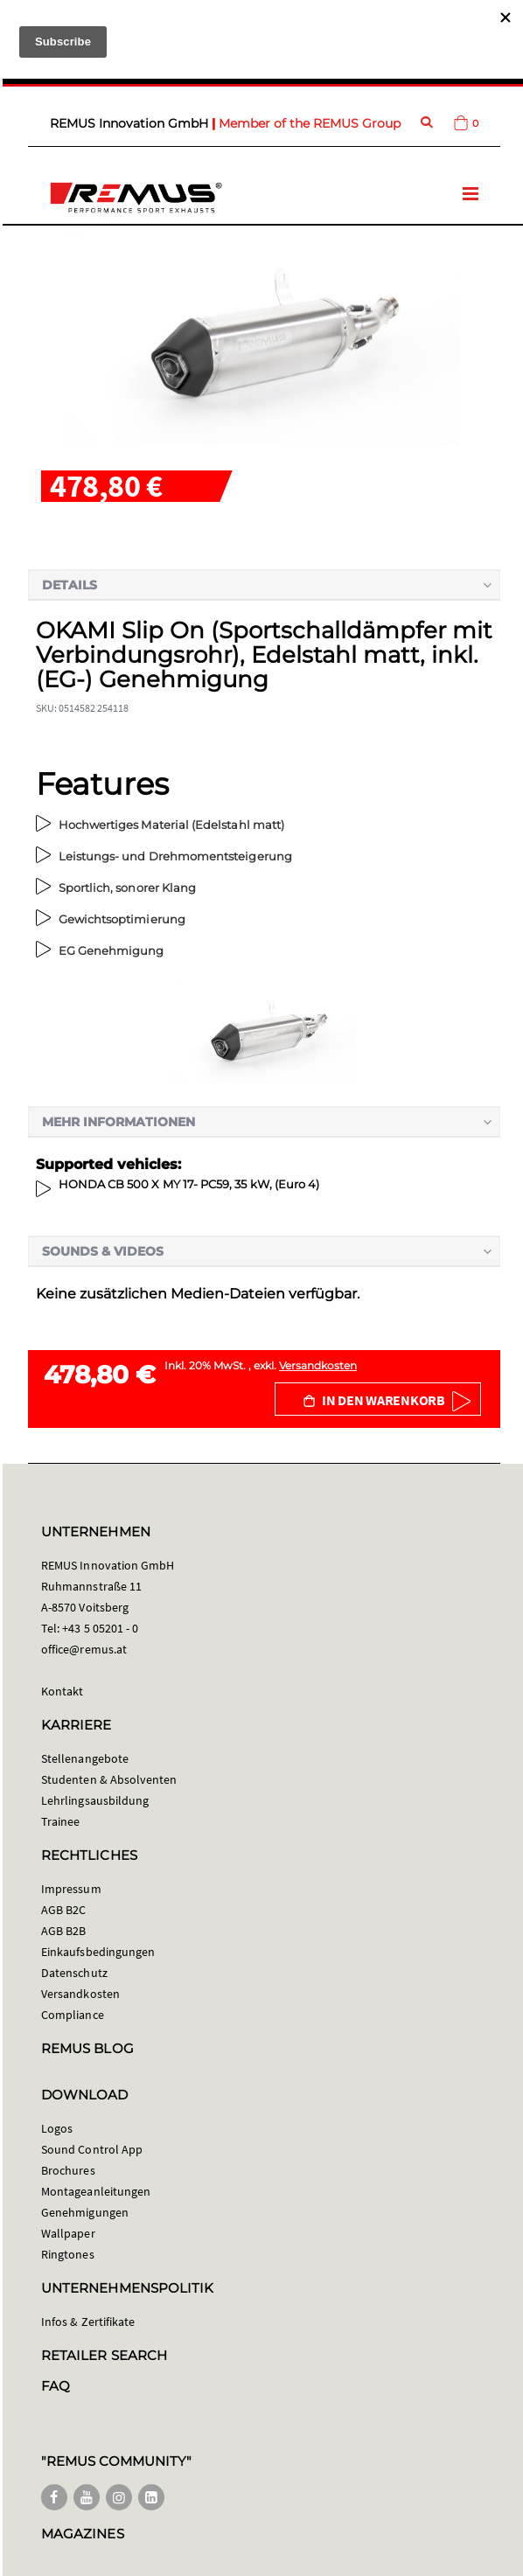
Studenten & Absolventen (109, 1779)
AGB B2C (63, 1910)
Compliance (72, 2015)
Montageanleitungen (95, 2191)
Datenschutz (74, 1973)
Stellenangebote (85, 1758)
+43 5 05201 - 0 (100, 1628)
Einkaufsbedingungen (98, 1952)
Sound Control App (92, 2149)
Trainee (60, 1821)
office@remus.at (84, 1649)
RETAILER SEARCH (104, 2355)
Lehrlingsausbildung (95, 1800)
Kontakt (62, 1691)
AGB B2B (63, 1931)
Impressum (71, 1889)
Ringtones (67, 2254)
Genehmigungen (85, 2212)
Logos (57, 2128)
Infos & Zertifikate (88, 2321)
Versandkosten (318, 1365)
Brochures (68, 2170)
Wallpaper (68, 2233)
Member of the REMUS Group (310, 123)
